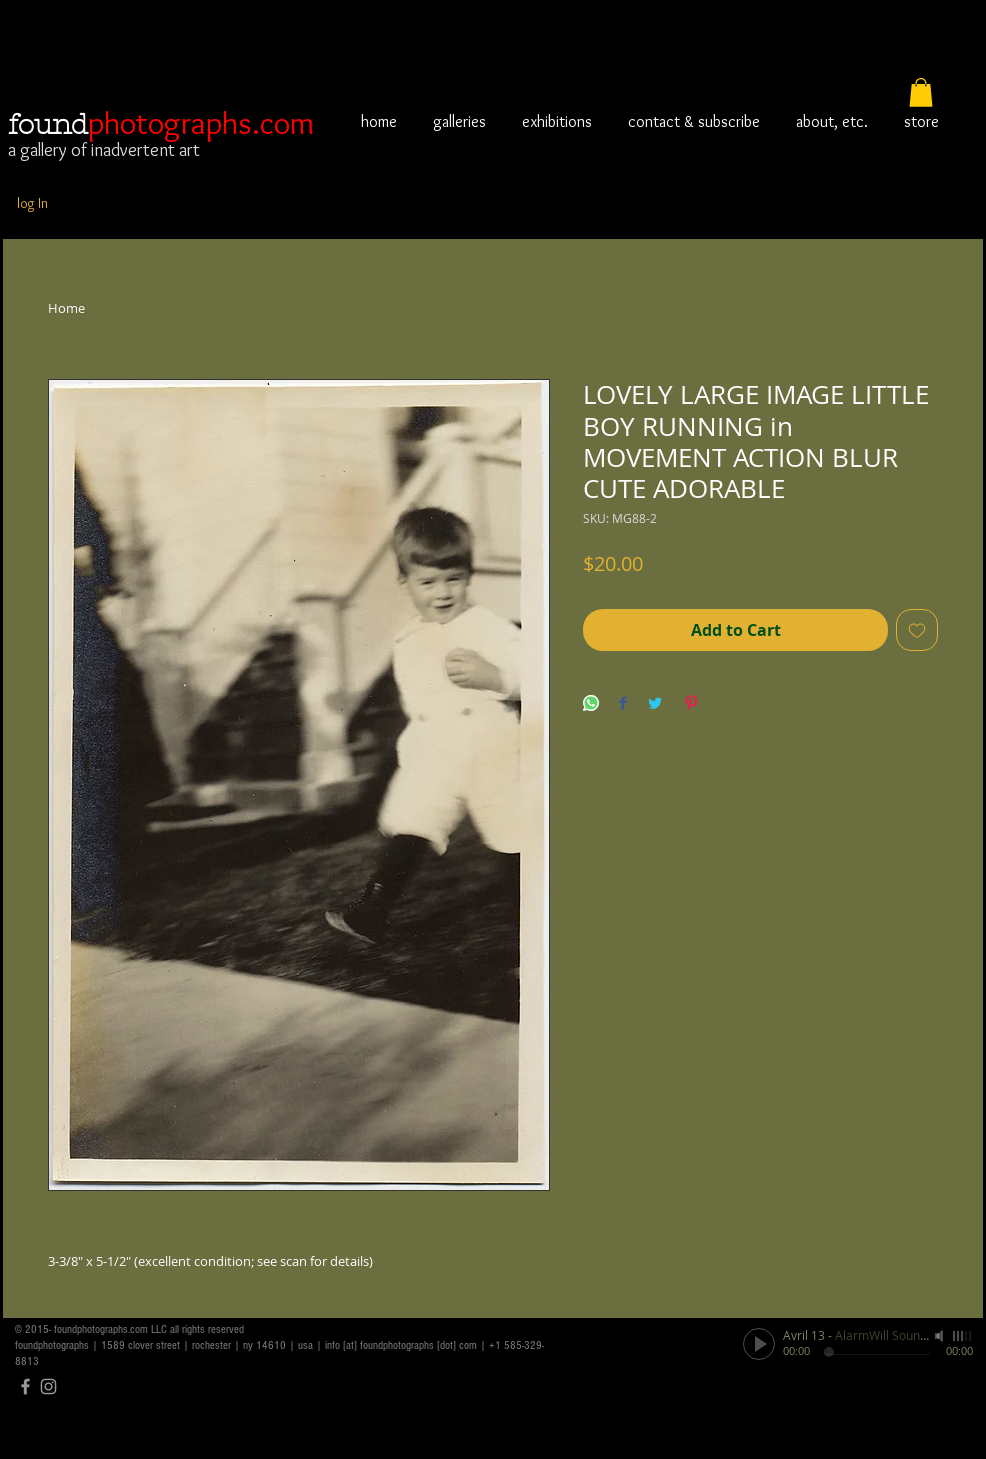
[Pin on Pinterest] (691, 704)
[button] (921, 92)
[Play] (759, 1344)
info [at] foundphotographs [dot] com (401, 1345)
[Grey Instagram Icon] (48, 1386)
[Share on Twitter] (655, 704)
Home (66, 308)
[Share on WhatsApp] (591, 704)
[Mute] (941, 1336)
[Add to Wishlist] (917, 630)
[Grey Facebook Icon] (25, 1386)
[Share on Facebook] (623, 704)
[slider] (963, 1336)
